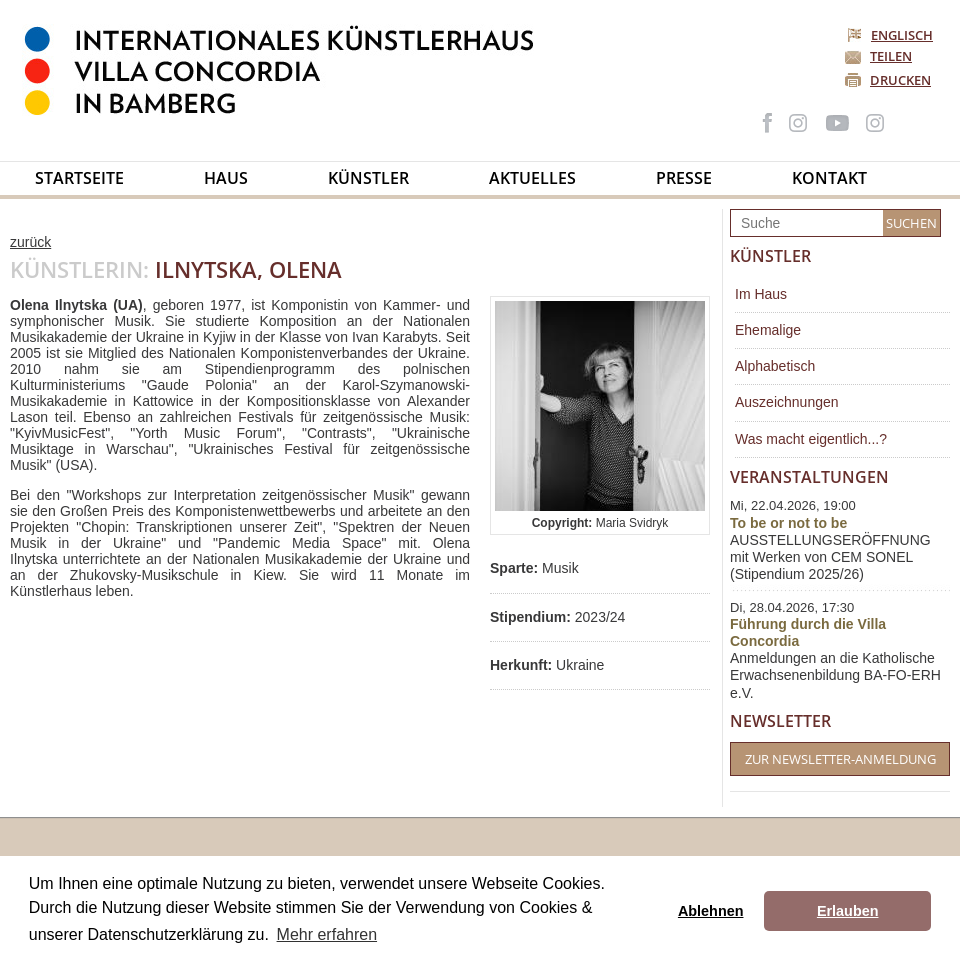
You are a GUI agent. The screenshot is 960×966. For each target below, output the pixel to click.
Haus (226, 178)
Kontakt (829, 178)
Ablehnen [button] (711, 911)
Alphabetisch (775, 366)
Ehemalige (768, 330)
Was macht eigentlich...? (811, 439)
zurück (30, 242)
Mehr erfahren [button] (327, 934)
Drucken (900, 80)
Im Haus (761, 294)
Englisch (891, 35)
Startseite (79, 178)
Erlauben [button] (848, 911)
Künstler (368, 178)
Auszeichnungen (787, 402)
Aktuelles (532, 178)
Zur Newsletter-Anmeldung (840, 759)
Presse (684, 178)
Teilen (891, 56)
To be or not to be (788, 523)
